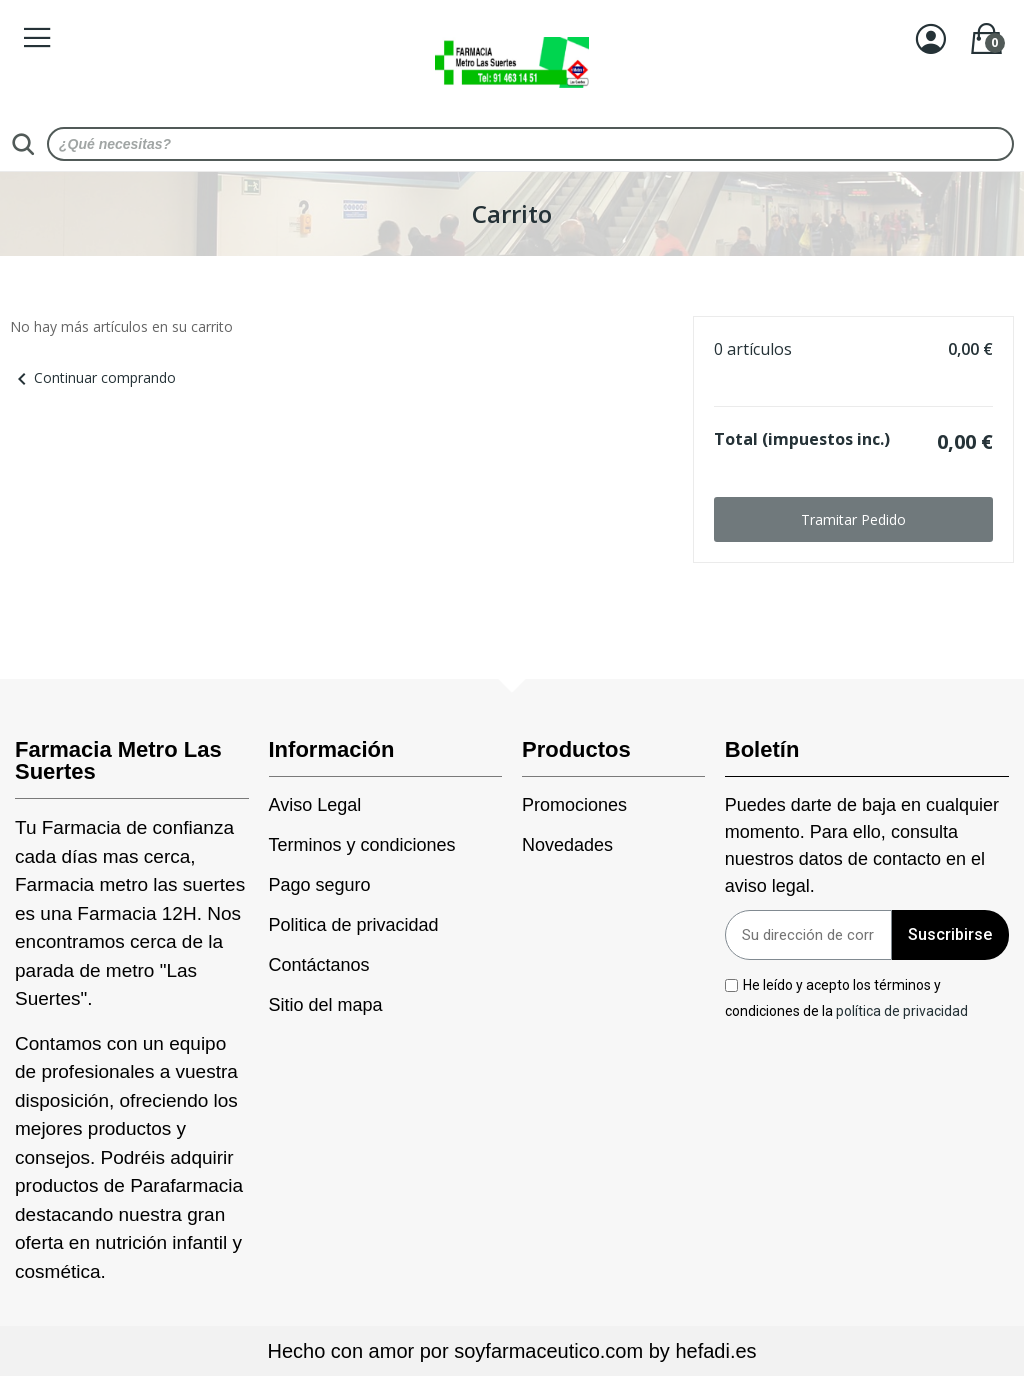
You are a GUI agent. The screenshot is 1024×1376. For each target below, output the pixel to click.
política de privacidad (902, 1010)
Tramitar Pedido (853, 519)
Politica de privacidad (354, 925)
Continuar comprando (93, 377)
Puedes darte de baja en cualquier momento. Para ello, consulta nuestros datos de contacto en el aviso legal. (862, 845)
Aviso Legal (315, 805)
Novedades (567, 845)
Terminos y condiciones (362, 845)
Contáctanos (319, 965)
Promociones (574, 805)
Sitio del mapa (326, 1005)
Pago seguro (320, 885)
